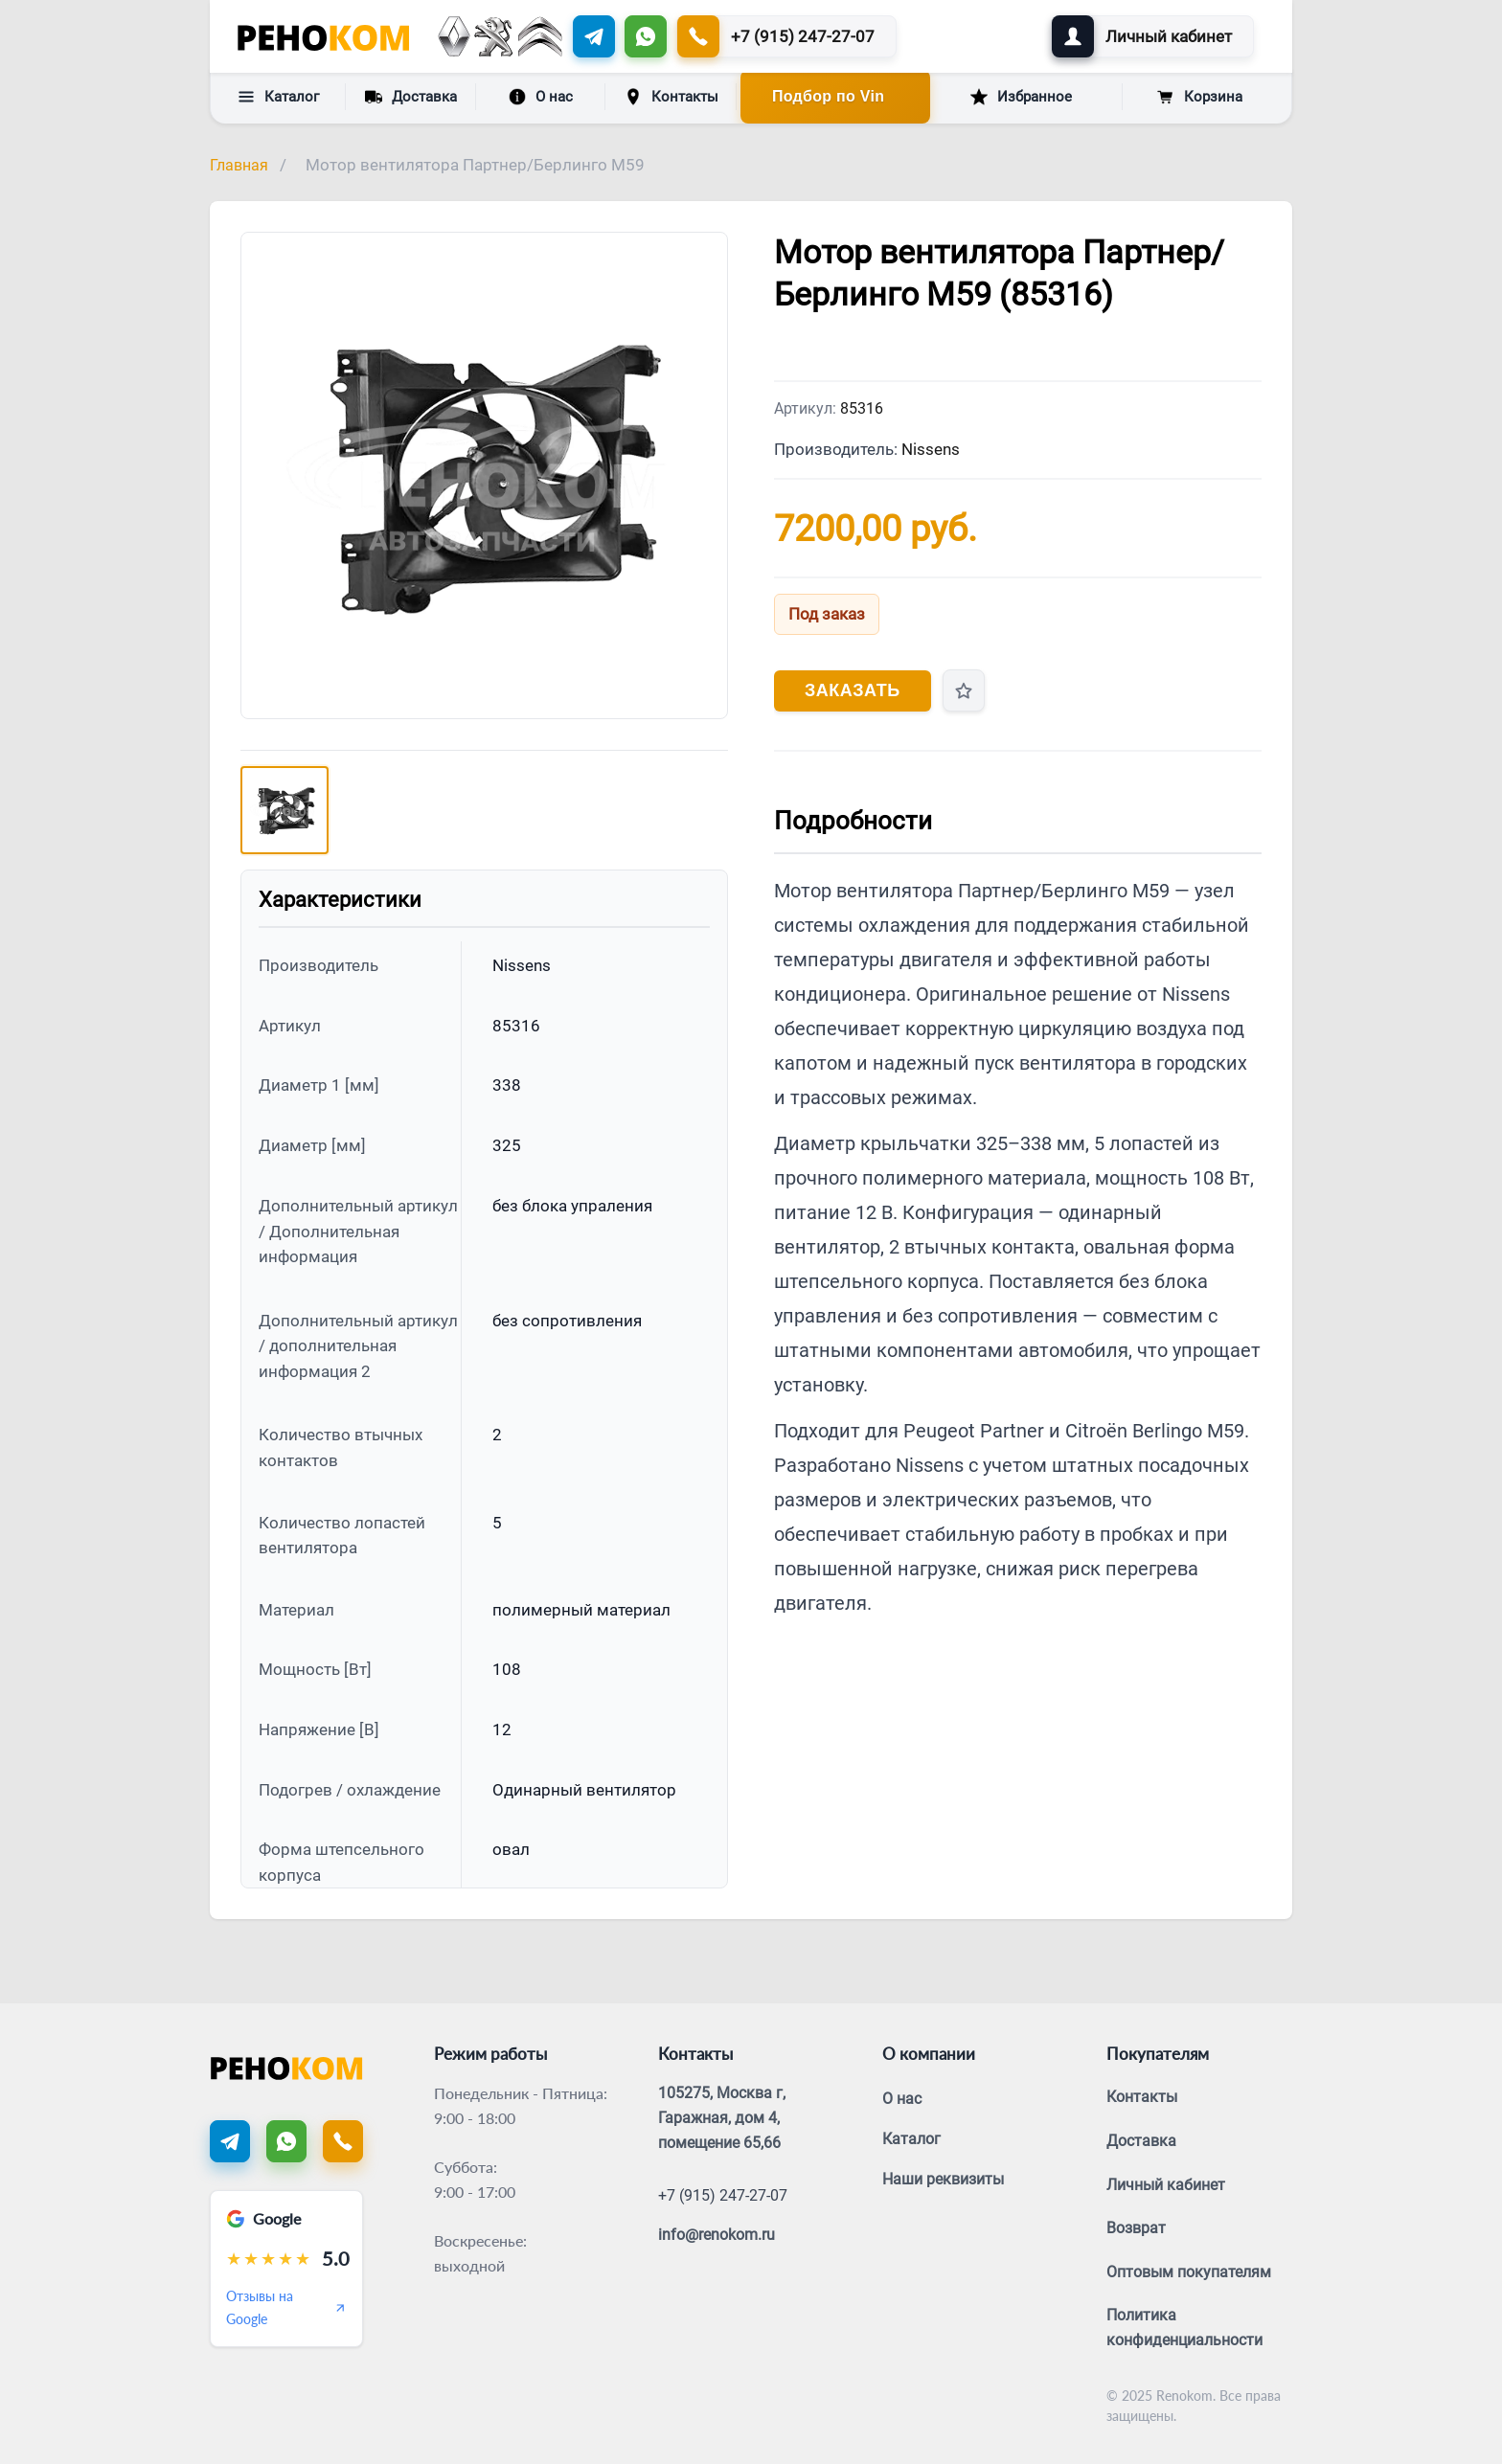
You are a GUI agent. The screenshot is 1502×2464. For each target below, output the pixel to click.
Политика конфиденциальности (1184, 2327)
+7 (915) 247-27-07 (722, 2195)
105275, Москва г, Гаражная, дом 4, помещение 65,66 (721, 2117)
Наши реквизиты (943, 2179)
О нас (541, 96)
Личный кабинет (1165, 2185)
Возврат (1136, 2228)
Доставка (411, 95)
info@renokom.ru (716, 2235)
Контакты (671, 96)
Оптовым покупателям (1188, 2272)
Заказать (852, 690)
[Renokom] (323, 36)
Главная (239, 165)
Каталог (278, 96)
